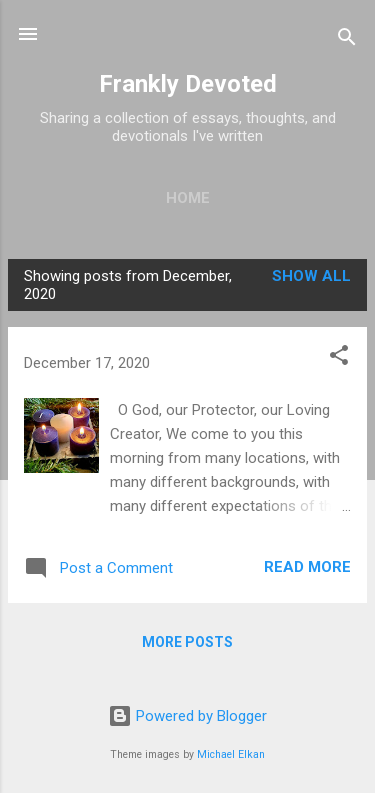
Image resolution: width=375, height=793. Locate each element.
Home (188, 198)
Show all (311, 276)
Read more (307, 567)
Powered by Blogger (187, 716)
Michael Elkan (231, 754)
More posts (187, 642)
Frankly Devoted (188, 84)
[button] (339, 358)
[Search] (347, 40)
